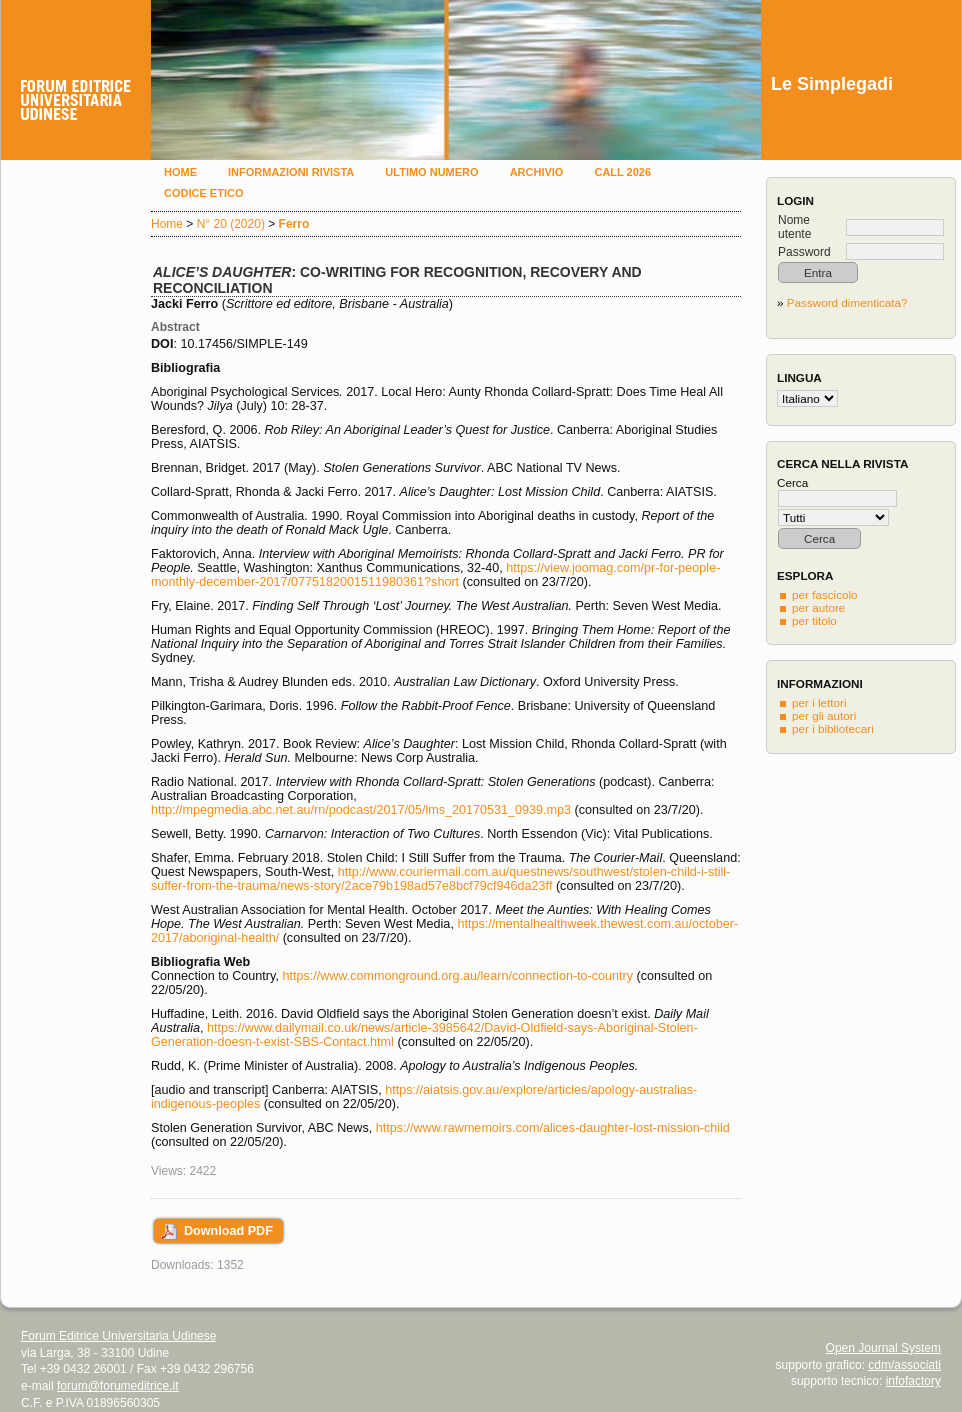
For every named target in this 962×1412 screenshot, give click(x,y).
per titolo (814, 620)
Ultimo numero (431, 172)
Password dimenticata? (847, 302)
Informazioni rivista (291, 172)
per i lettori (819, 702)
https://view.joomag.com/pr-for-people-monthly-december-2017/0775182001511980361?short (435, 575)
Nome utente (794, 227)
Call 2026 (622, 172)
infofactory (913, 1381)
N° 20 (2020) (231, 224)
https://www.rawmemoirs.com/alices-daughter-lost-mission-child (553, 1128)
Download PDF (228, 1231)
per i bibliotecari (833, 728)
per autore (818, 607)
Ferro (294, 224)
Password (804, 252)
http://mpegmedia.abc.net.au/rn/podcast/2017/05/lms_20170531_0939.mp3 (361, 810)
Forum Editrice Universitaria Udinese (118, 1336)
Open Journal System (883, 1348)
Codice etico (203, 193)
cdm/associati (904, 1365)
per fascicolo (825, 594)
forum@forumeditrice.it (118, 1386)
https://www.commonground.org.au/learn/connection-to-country (457, 976)
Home (180, 172)
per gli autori (824, 715)
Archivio (537, 172)
